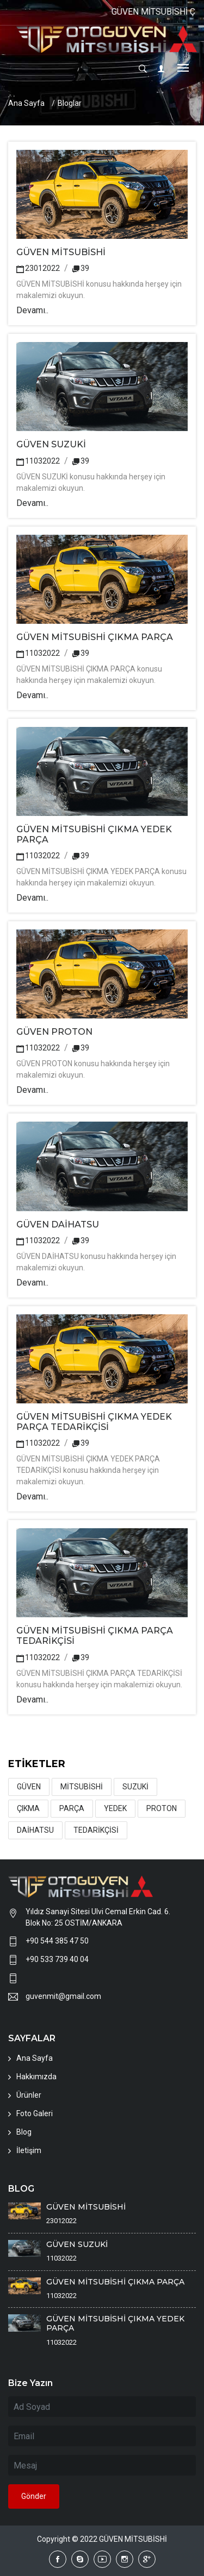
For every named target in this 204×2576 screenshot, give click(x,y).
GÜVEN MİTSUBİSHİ (61, 252)
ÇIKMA (28, 1808)
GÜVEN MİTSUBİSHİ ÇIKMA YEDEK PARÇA (115, 2323)
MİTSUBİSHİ (81, 1786)
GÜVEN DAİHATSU (57, 1224)
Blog (24, 2132)
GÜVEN (29, 1786)
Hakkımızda (36, 2076)
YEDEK (115, 1808)
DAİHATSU (35, 1830)
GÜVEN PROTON (54, 1032)
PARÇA (71, 1808)
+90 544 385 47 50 (57, 1940)
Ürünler (28, 2095)
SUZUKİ (135, 1786)
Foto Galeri (34, 2113)
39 (80, 268)
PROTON (161, 1808)
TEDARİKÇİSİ (96, 1830)
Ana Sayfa (26, 103)
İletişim (28, 2150)
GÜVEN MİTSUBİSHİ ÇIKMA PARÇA (94, 637)
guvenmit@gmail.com (63, 1996)
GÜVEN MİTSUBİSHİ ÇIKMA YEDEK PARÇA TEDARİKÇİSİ (94, 1422)
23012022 (38, 268)
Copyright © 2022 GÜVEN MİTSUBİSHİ (102, 2539)
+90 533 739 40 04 (57, 1959)
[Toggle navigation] (183, 68)
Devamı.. (32, 310)
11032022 (38, 461)
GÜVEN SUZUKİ (51, 444)
